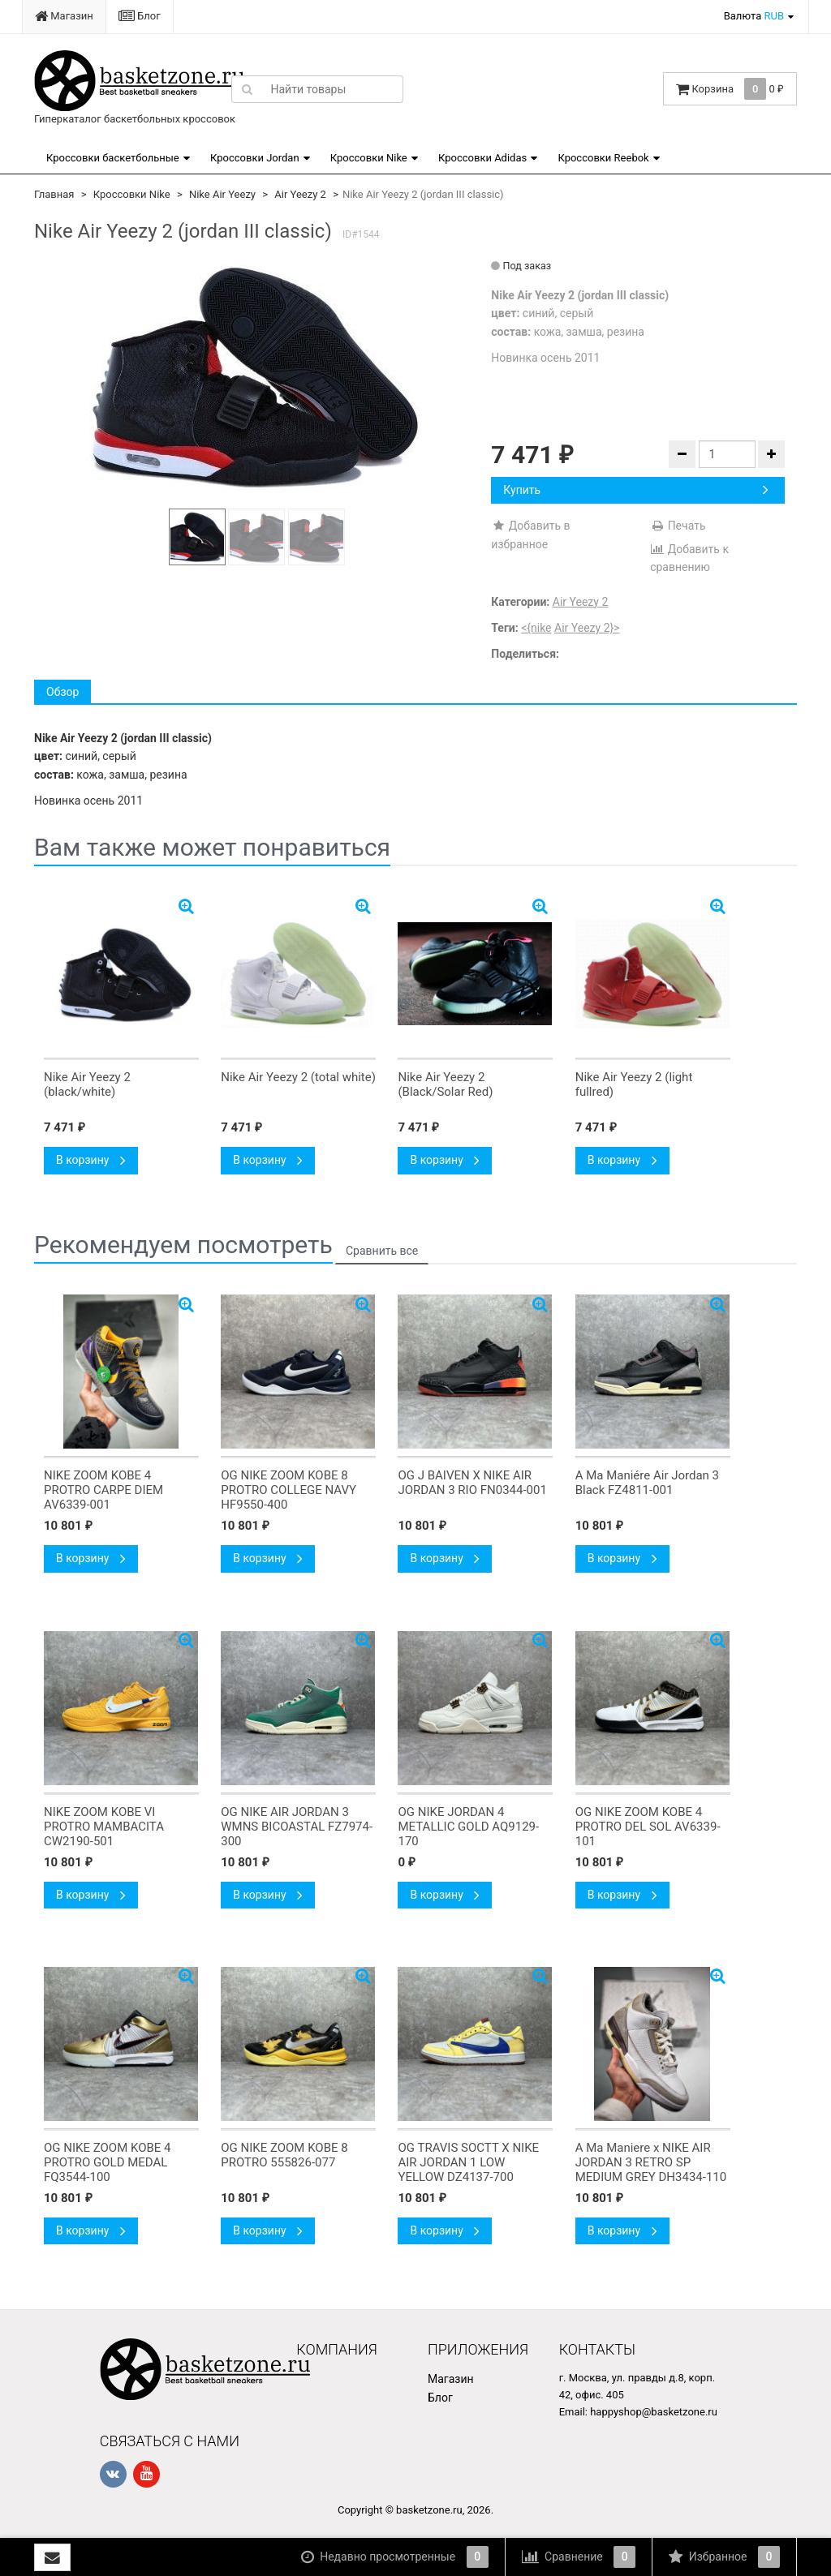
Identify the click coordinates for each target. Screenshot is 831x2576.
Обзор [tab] (62, 691)
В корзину (91, 1159)
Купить (636, 489)
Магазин (64, 16)
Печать (677, 525)
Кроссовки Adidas (482, 158)
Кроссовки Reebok (603, 158)
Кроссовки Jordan (254, 158)
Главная (54, 194)
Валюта (754, 16)
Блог (139, 16)
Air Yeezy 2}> (587, 627)
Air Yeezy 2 (300, 194)
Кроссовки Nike (368, 158)
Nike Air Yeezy (222, 194)
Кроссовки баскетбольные (112, 158)
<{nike (536, 627)
